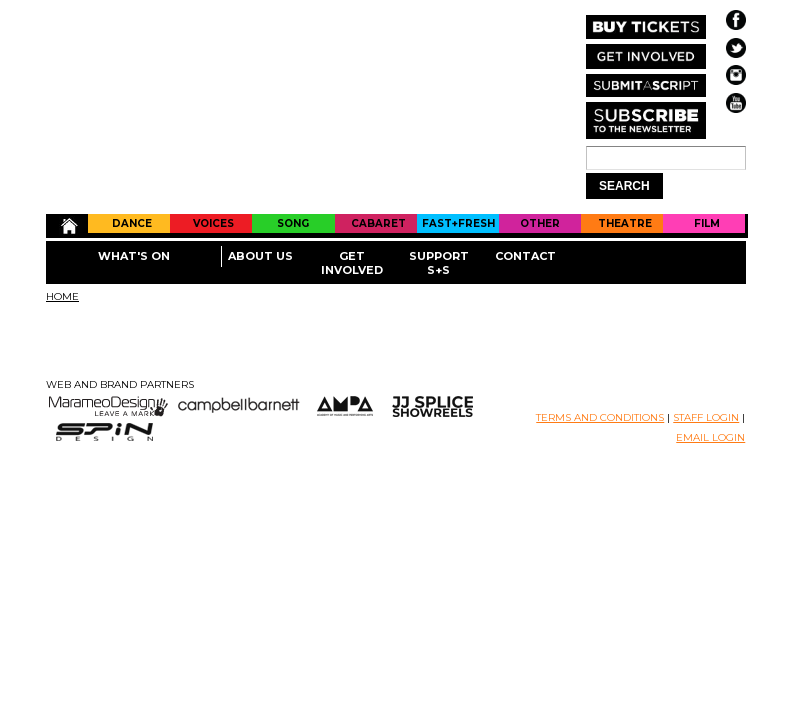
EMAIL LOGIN (710, 437)
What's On (134, 256)
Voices (213, 223)
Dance (132, 223)
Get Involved (352, 263)
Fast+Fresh (458, 223)
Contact (525, 256)
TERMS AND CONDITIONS (600, 417)
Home (67, 226)
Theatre (625, 223)
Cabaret (378, 223)
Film (707, 223)
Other (540, 223)
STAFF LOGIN (706, 417)
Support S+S (439, 263)
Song (293, 223)
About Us (260, 256)
